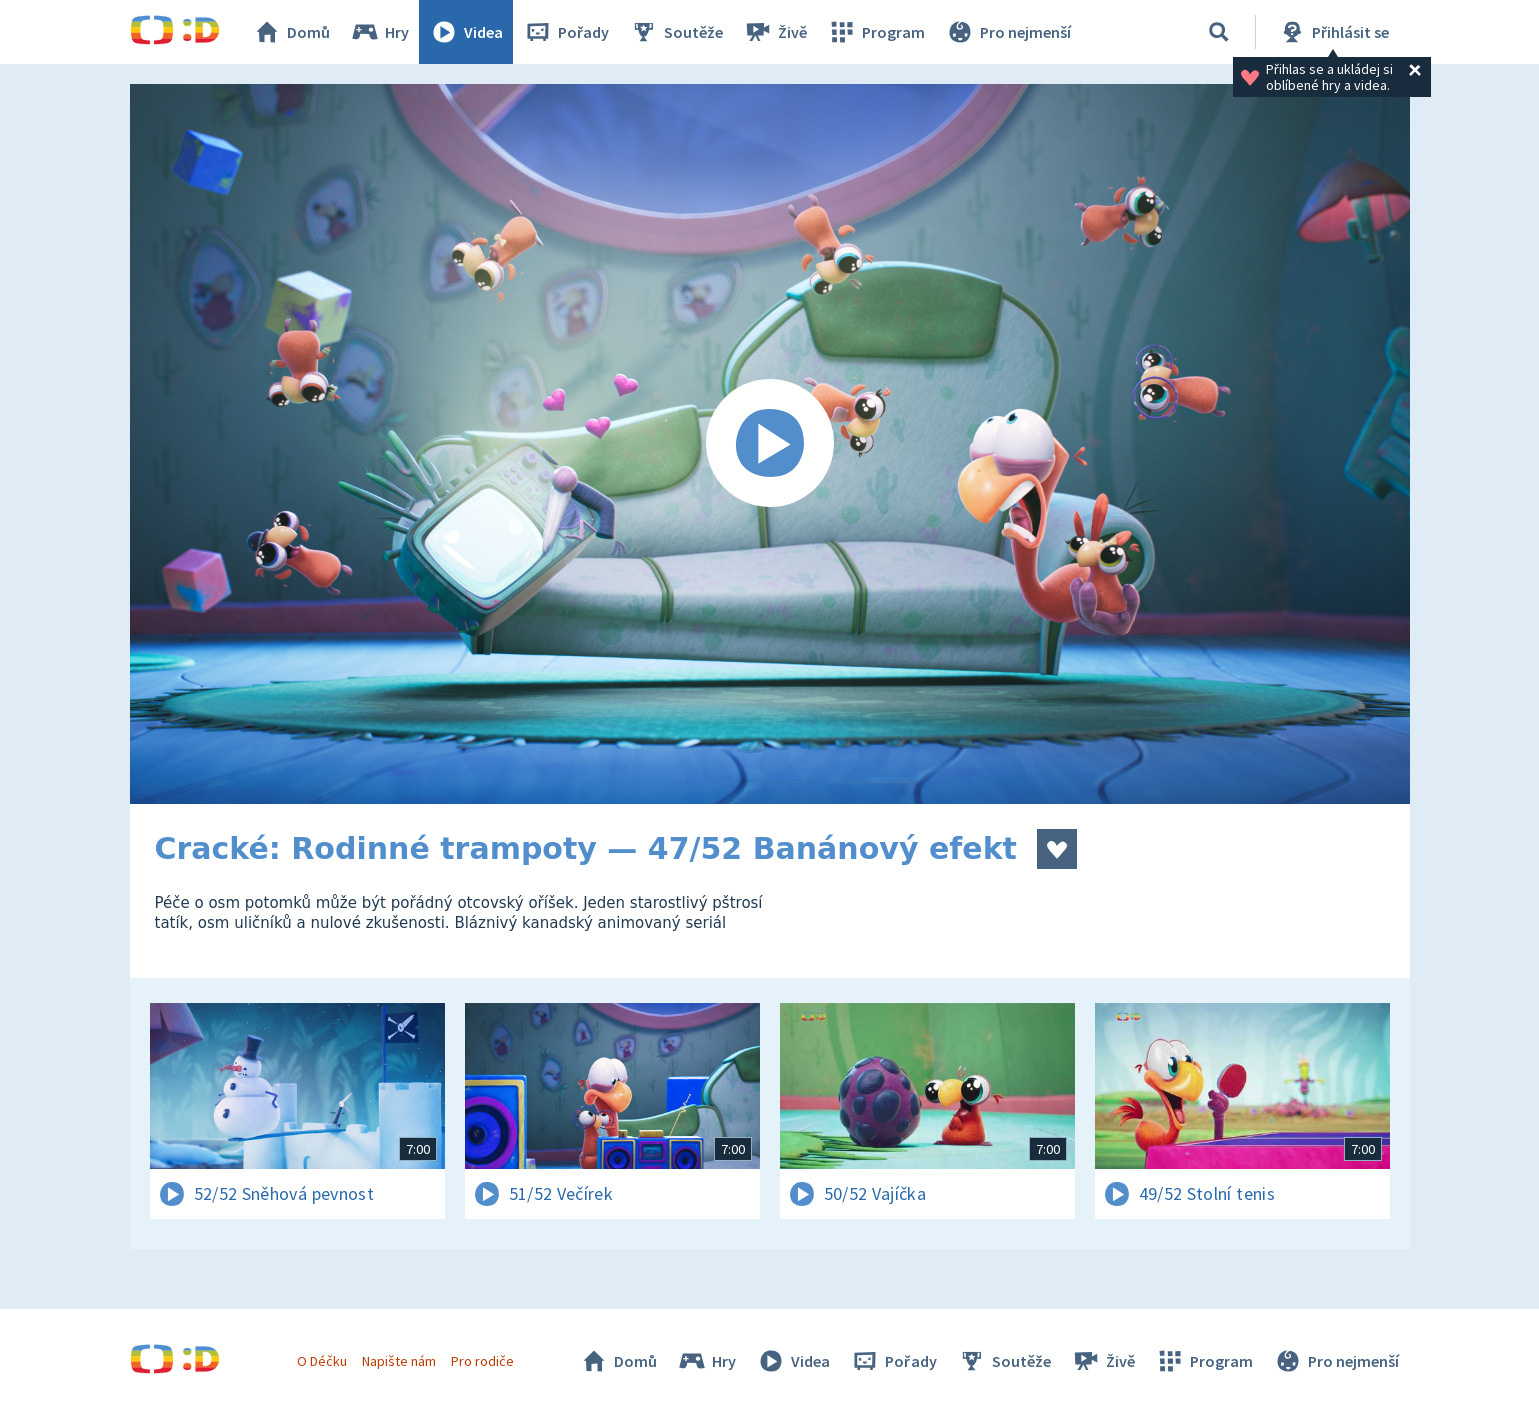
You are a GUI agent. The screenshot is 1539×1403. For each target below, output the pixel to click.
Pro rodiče (482, 1361)
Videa (466, 32)
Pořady (566, 32)
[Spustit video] (770, 444)
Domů (291, 32)
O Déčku (322, 1361)
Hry (379, 32)
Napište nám (399, 1361)
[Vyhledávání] (1219, 32)
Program (876, 32)
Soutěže (676, 32)
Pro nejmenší (1008, 32)
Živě (775, 32)
